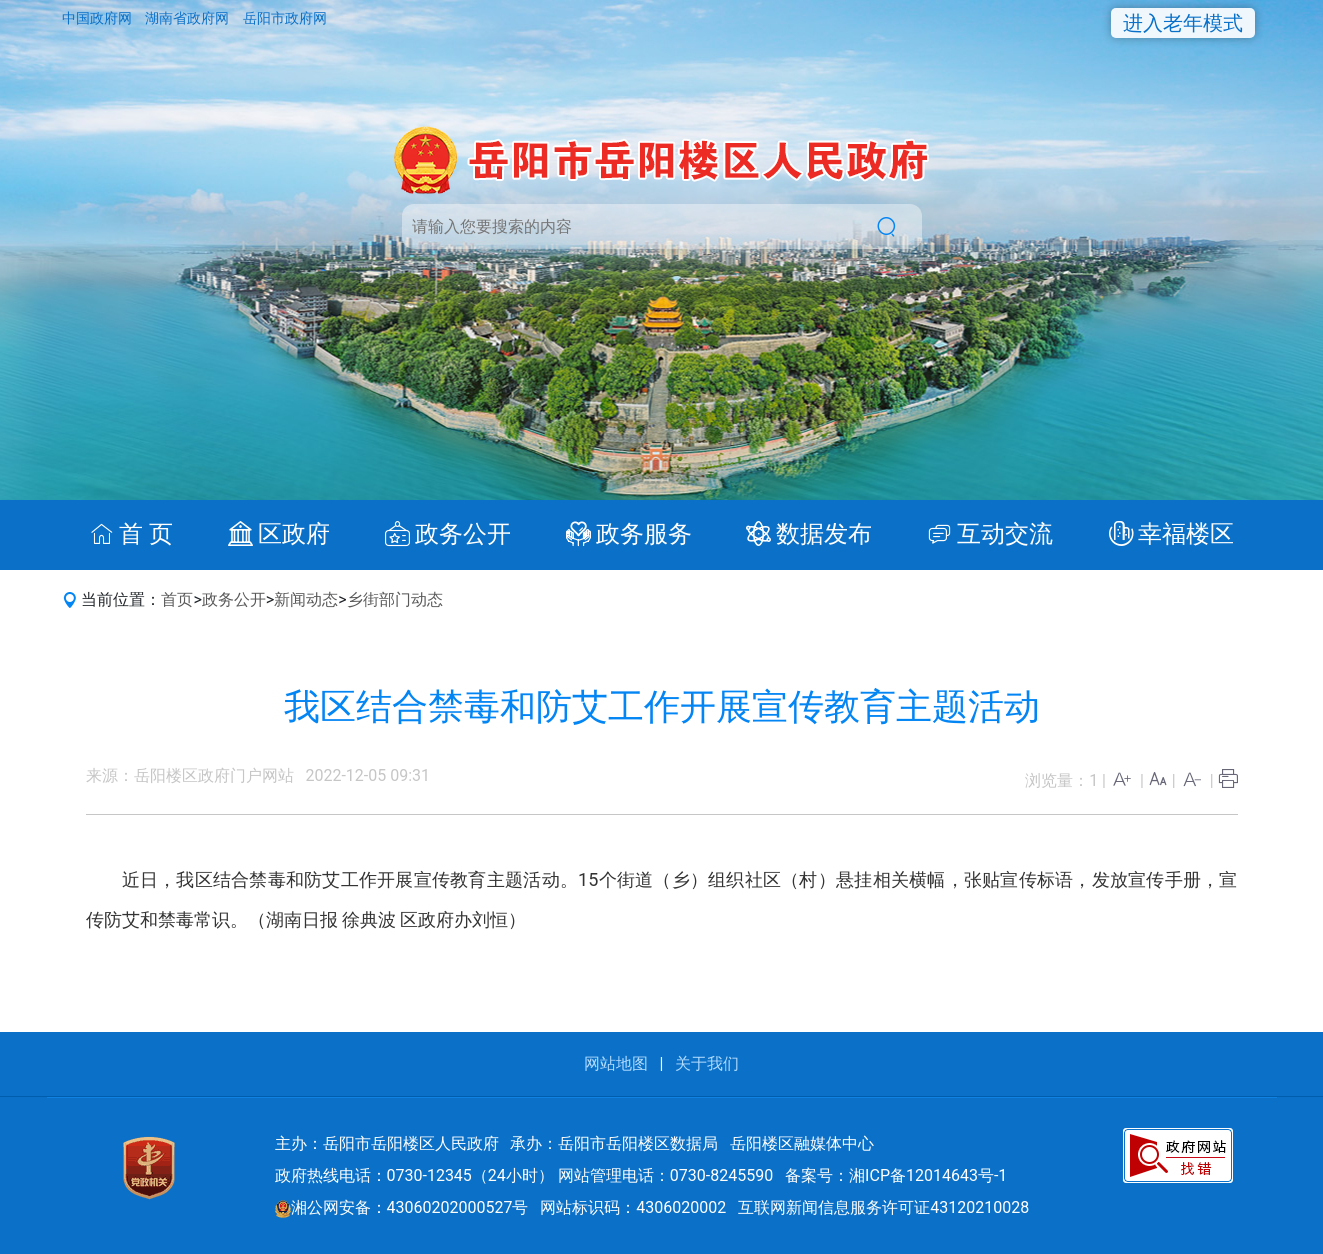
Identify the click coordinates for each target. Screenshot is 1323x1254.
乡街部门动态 (395, 599)
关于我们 (707, 1063)
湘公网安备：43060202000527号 (402, 1207)
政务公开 (234, 599)
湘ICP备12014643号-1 (928, 1175)
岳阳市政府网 (285, 18)
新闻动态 (306, 599)
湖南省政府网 (188, 18)
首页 (177, 599)
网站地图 (616, 1063)
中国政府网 (98, 18)
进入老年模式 (1183, 23)
